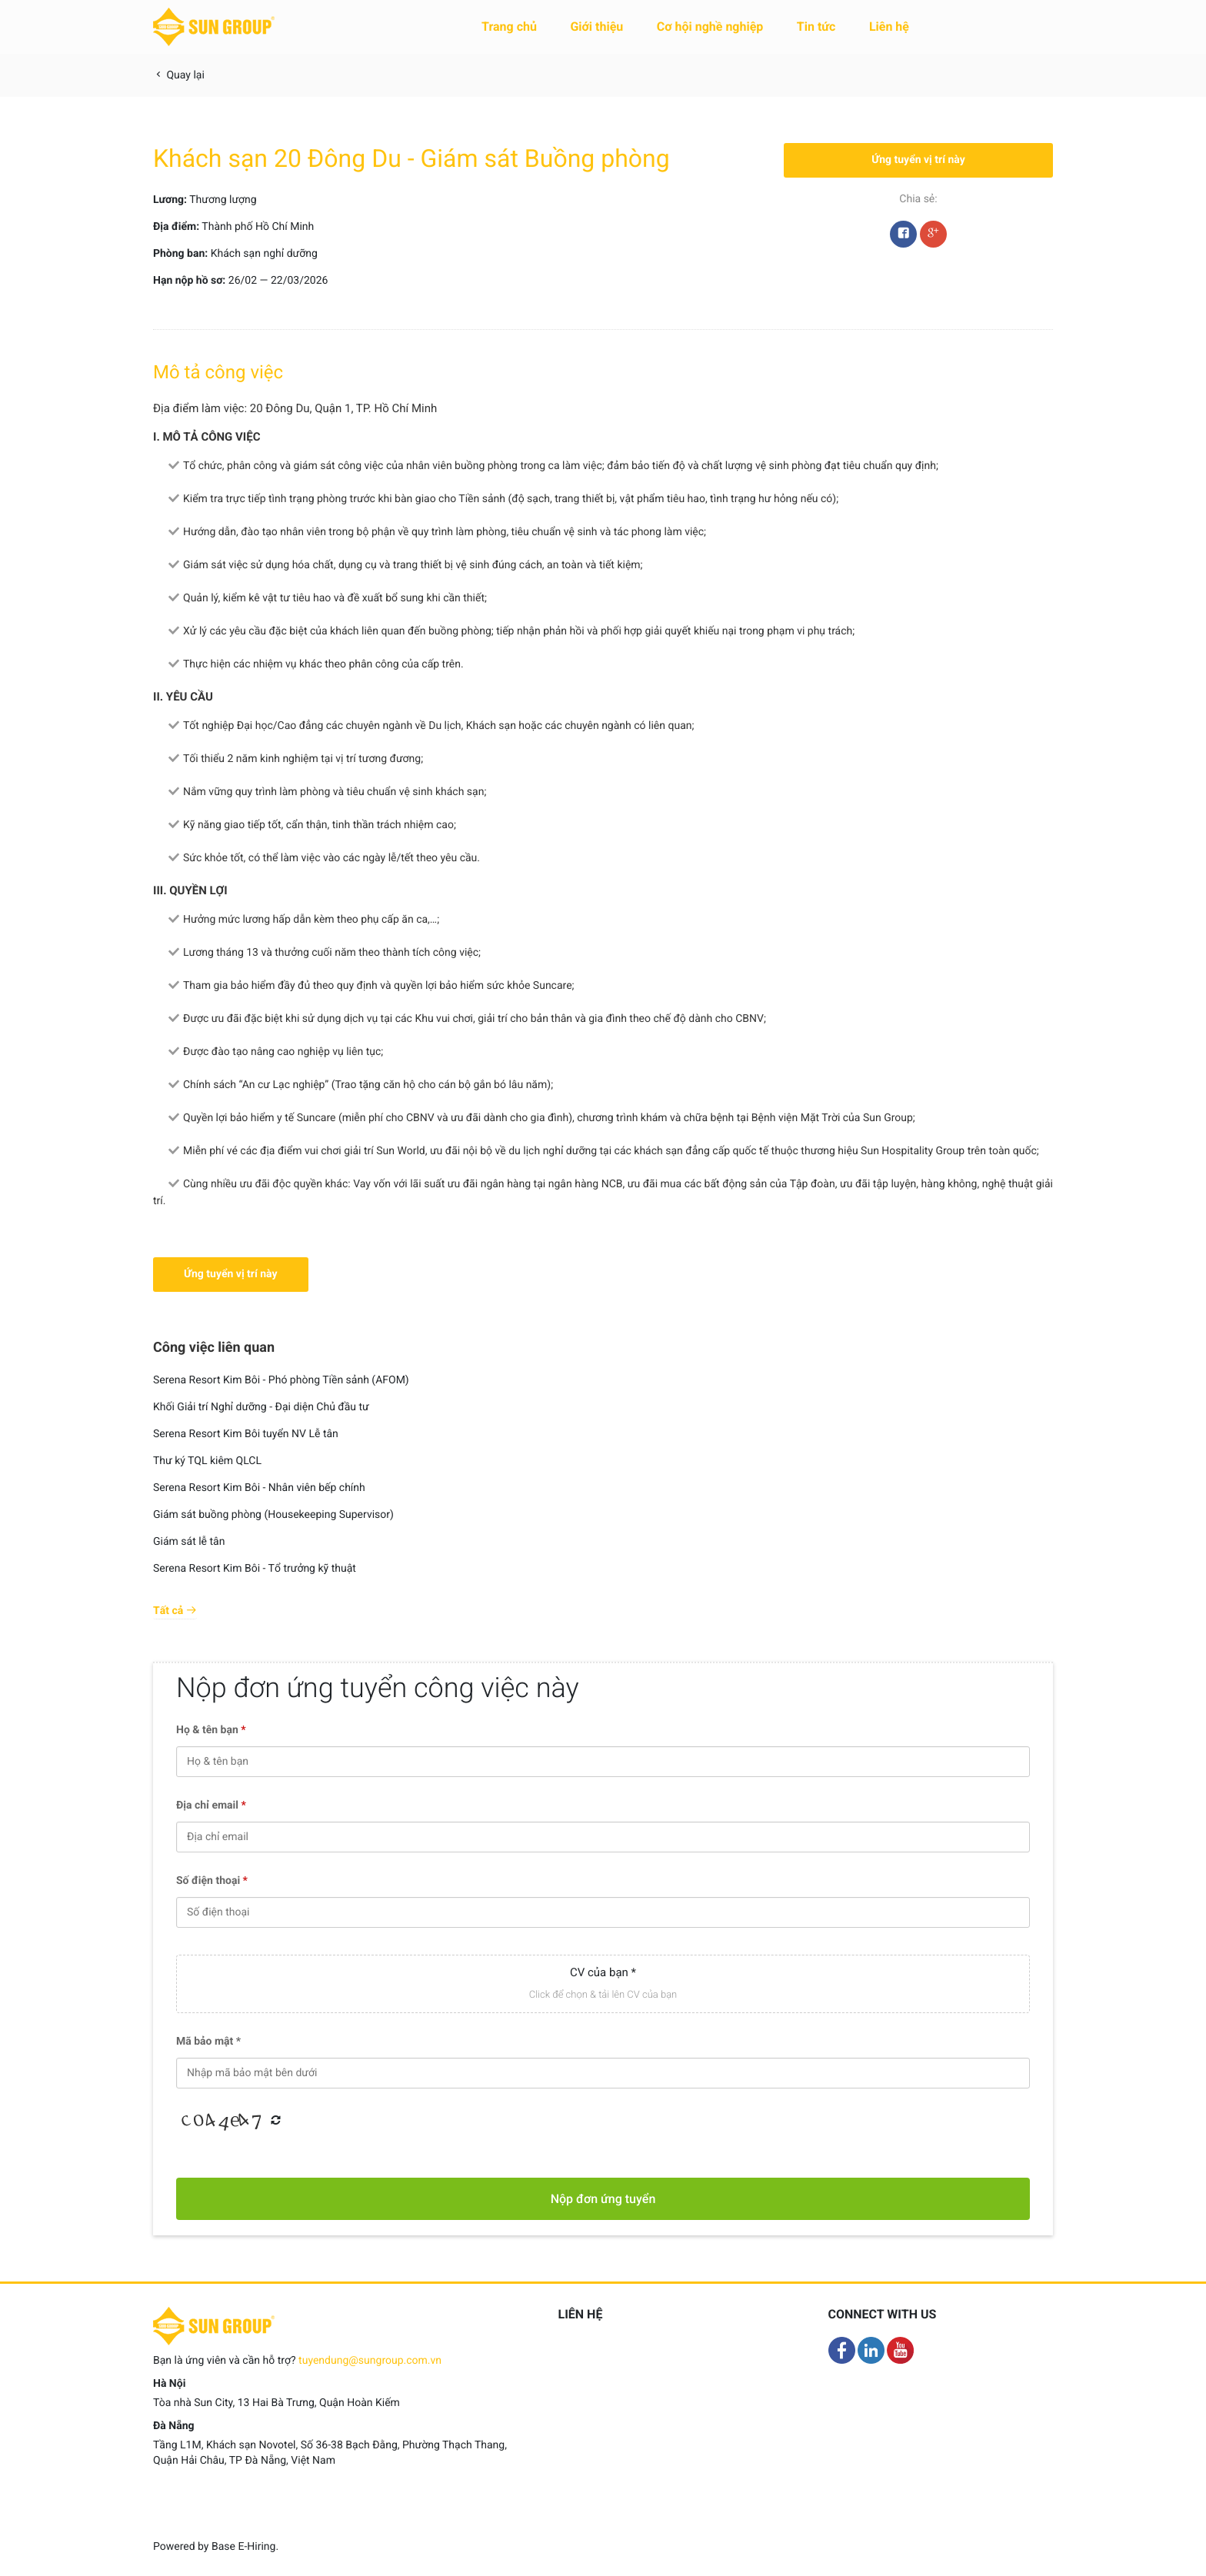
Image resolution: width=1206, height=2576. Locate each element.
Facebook (903, 238)
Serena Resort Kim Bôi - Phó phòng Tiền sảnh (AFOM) (281, 1380)
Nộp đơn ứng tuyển (603, 2199)
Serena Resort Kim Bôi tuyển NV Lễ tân (245, 1434)
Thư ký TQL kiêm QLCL (207, 1461)
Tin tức (816, 26)
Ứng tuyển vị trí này (918, 160)
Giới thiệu (596, 26)
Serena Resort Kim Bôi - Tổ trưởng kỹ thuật (254, 1569)
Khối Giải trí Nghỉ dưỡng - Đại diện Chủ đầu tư (261, 1407)
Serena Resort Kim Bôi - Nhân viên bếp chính (259, 1488)
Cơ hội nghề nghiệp (710, 26)
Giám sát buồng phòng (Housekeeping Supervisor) (273, 1515)
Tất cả (175, 1611)
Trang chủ (509, 26)
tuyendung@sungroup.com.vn (369, 2361)
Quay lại (179, 75)
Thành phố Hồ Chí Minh (258, 227)
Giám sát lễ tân (189, 1542)
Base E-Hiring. (245, 2547)
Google (933, 238)
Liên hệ (889, 26)
